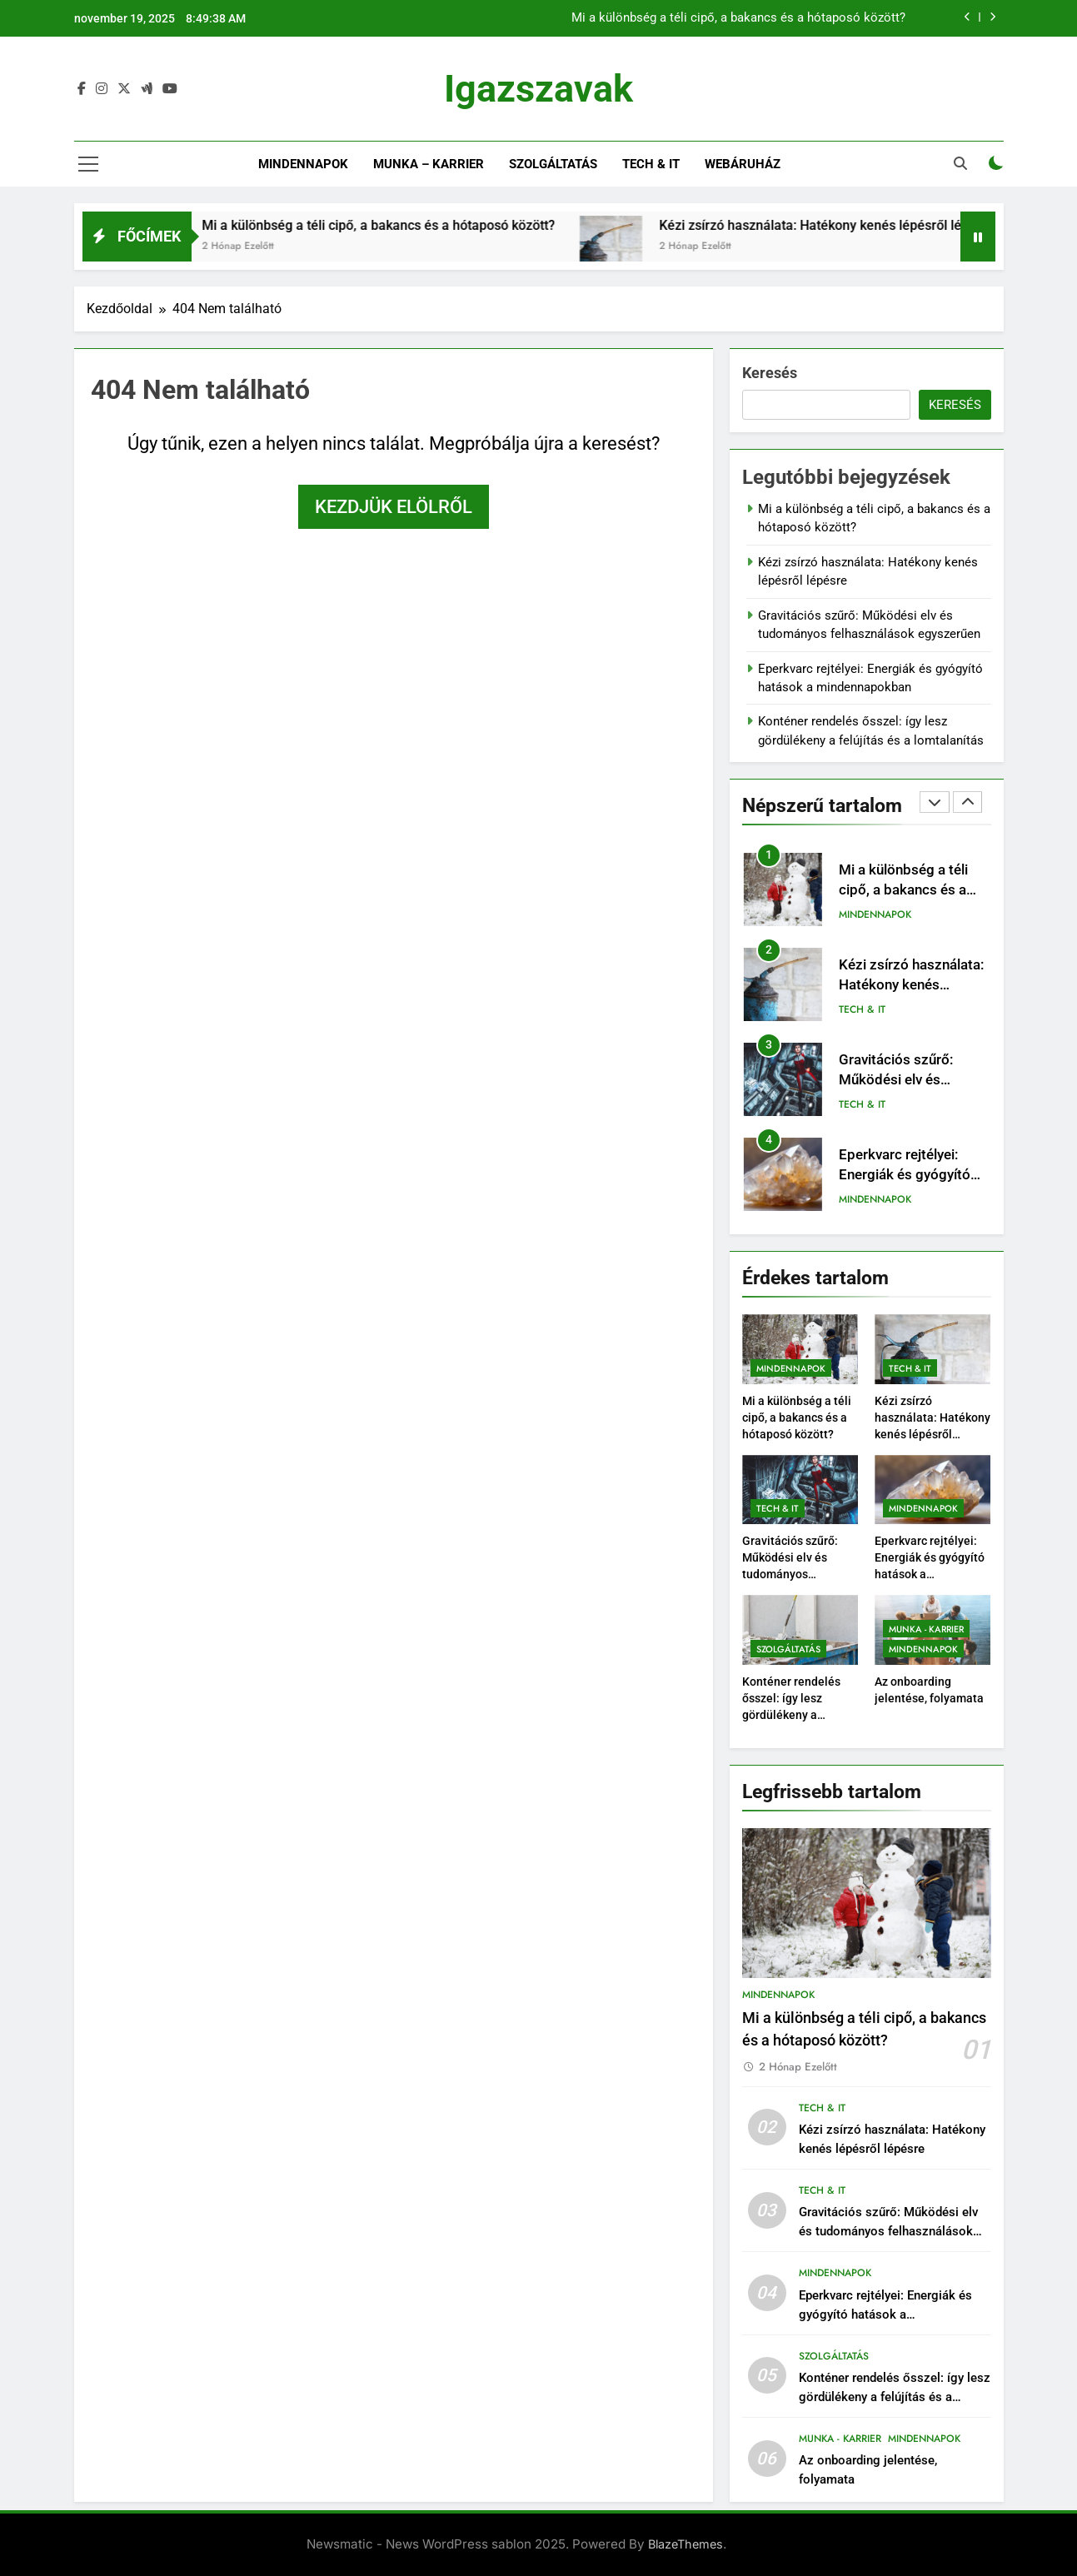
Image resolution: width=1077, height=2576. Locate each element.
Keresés (769, 372)
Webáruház (742, 164)
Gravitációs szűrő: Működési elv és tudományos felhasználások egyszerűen (790, 1574)
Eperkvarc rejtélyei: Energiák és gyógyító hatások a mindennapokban (885, 2314)
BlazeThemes (685, 2544)
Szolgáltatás (553, 164)
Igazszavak (538, 89)
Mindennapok (303, 164)
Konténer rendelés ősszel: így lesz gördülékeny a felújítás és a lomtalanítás (791, 1715)
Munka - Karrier (926, 1629)
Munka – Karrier (428, 164)
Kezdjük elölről (393, 506)
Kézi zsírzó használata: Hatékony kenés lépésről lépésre (864, 225)
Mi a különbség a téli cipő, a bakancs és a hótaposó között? (738, 18)
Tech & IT (651, 164)
